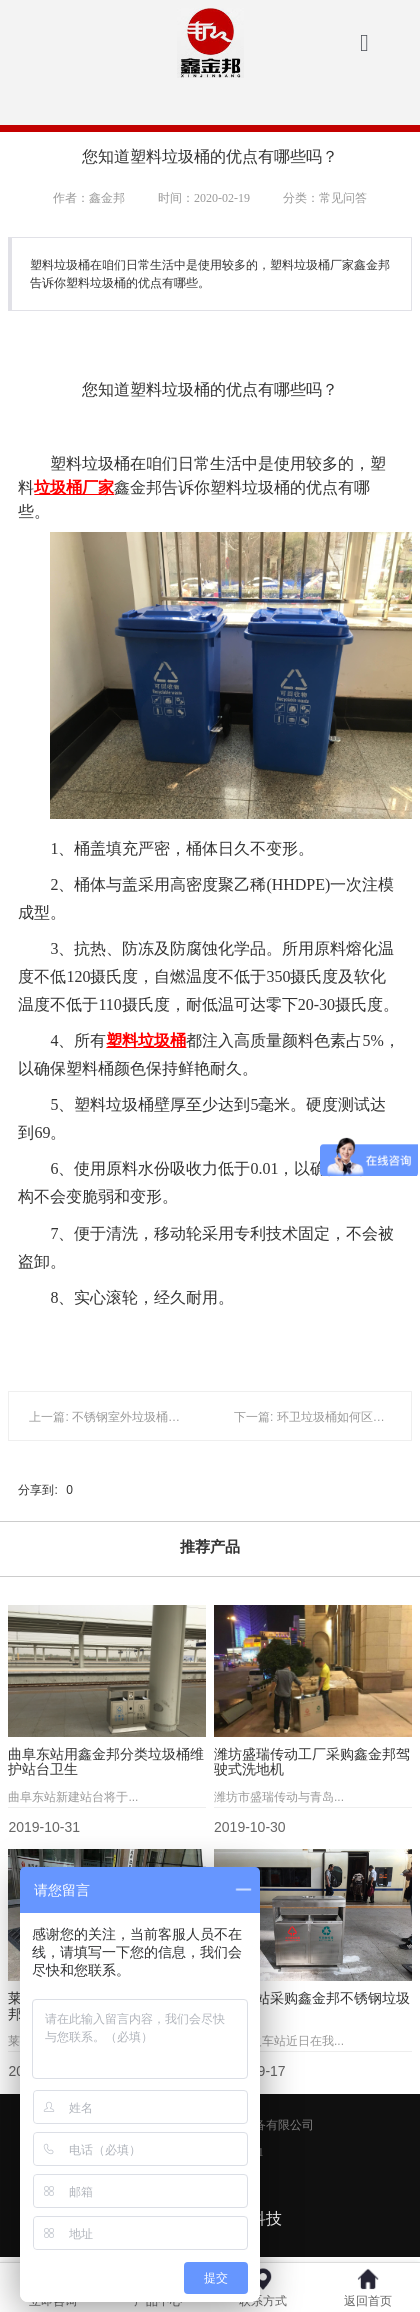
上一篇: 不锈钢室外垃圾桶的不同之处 (128, 1417)
